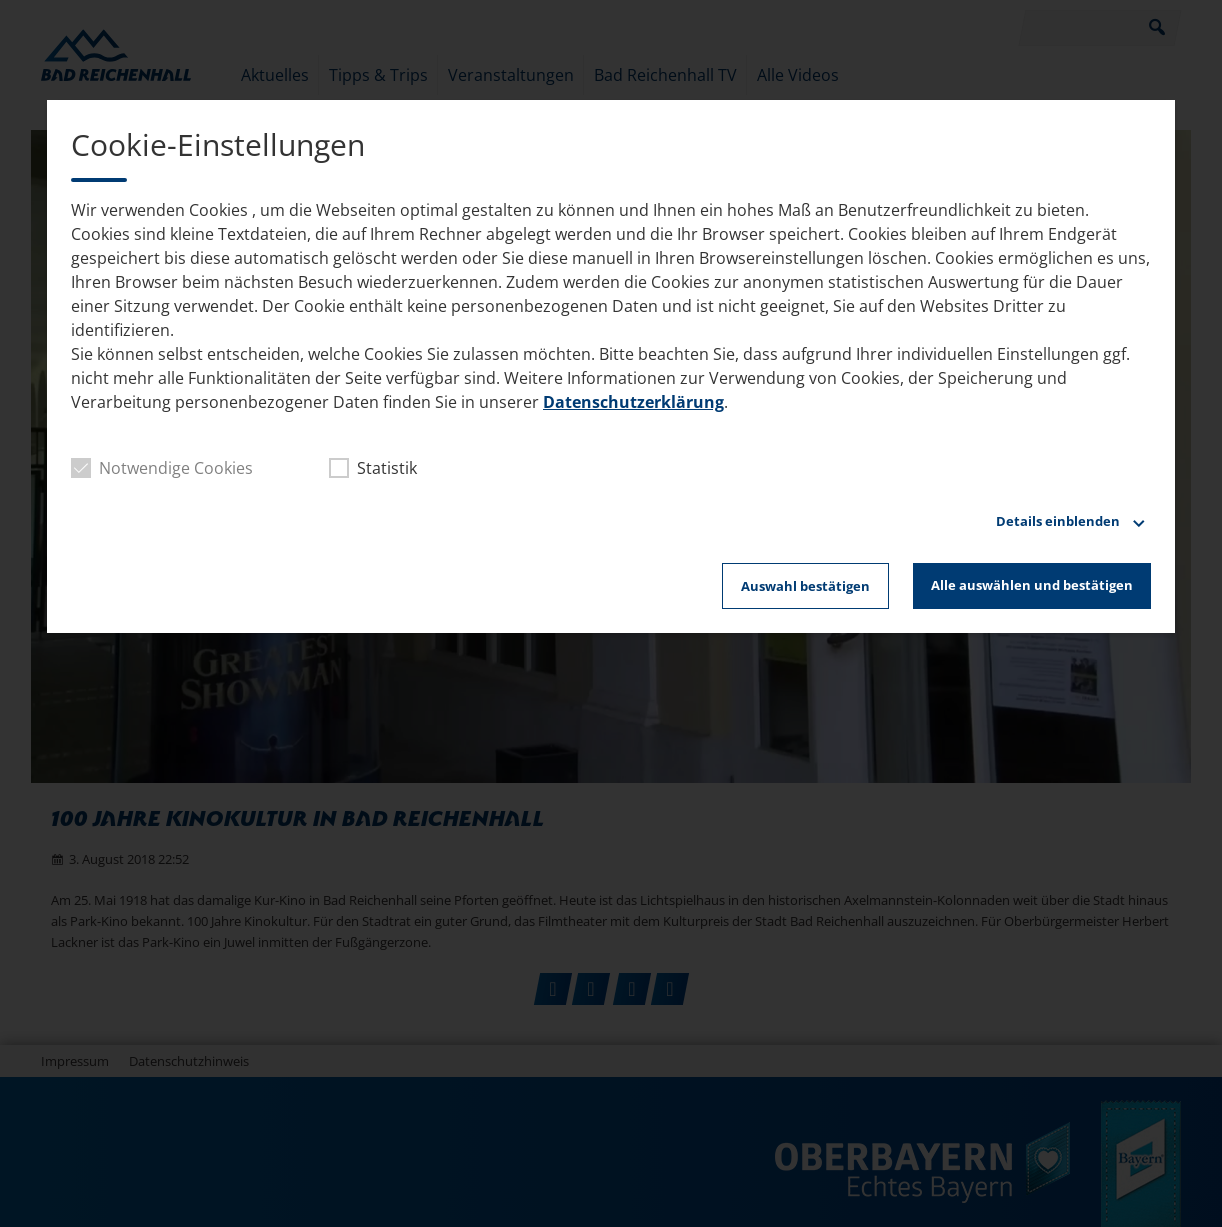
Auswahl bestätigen (805, 586)
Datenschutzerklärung (633, 402)
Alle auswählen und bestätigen (1032, 585)
